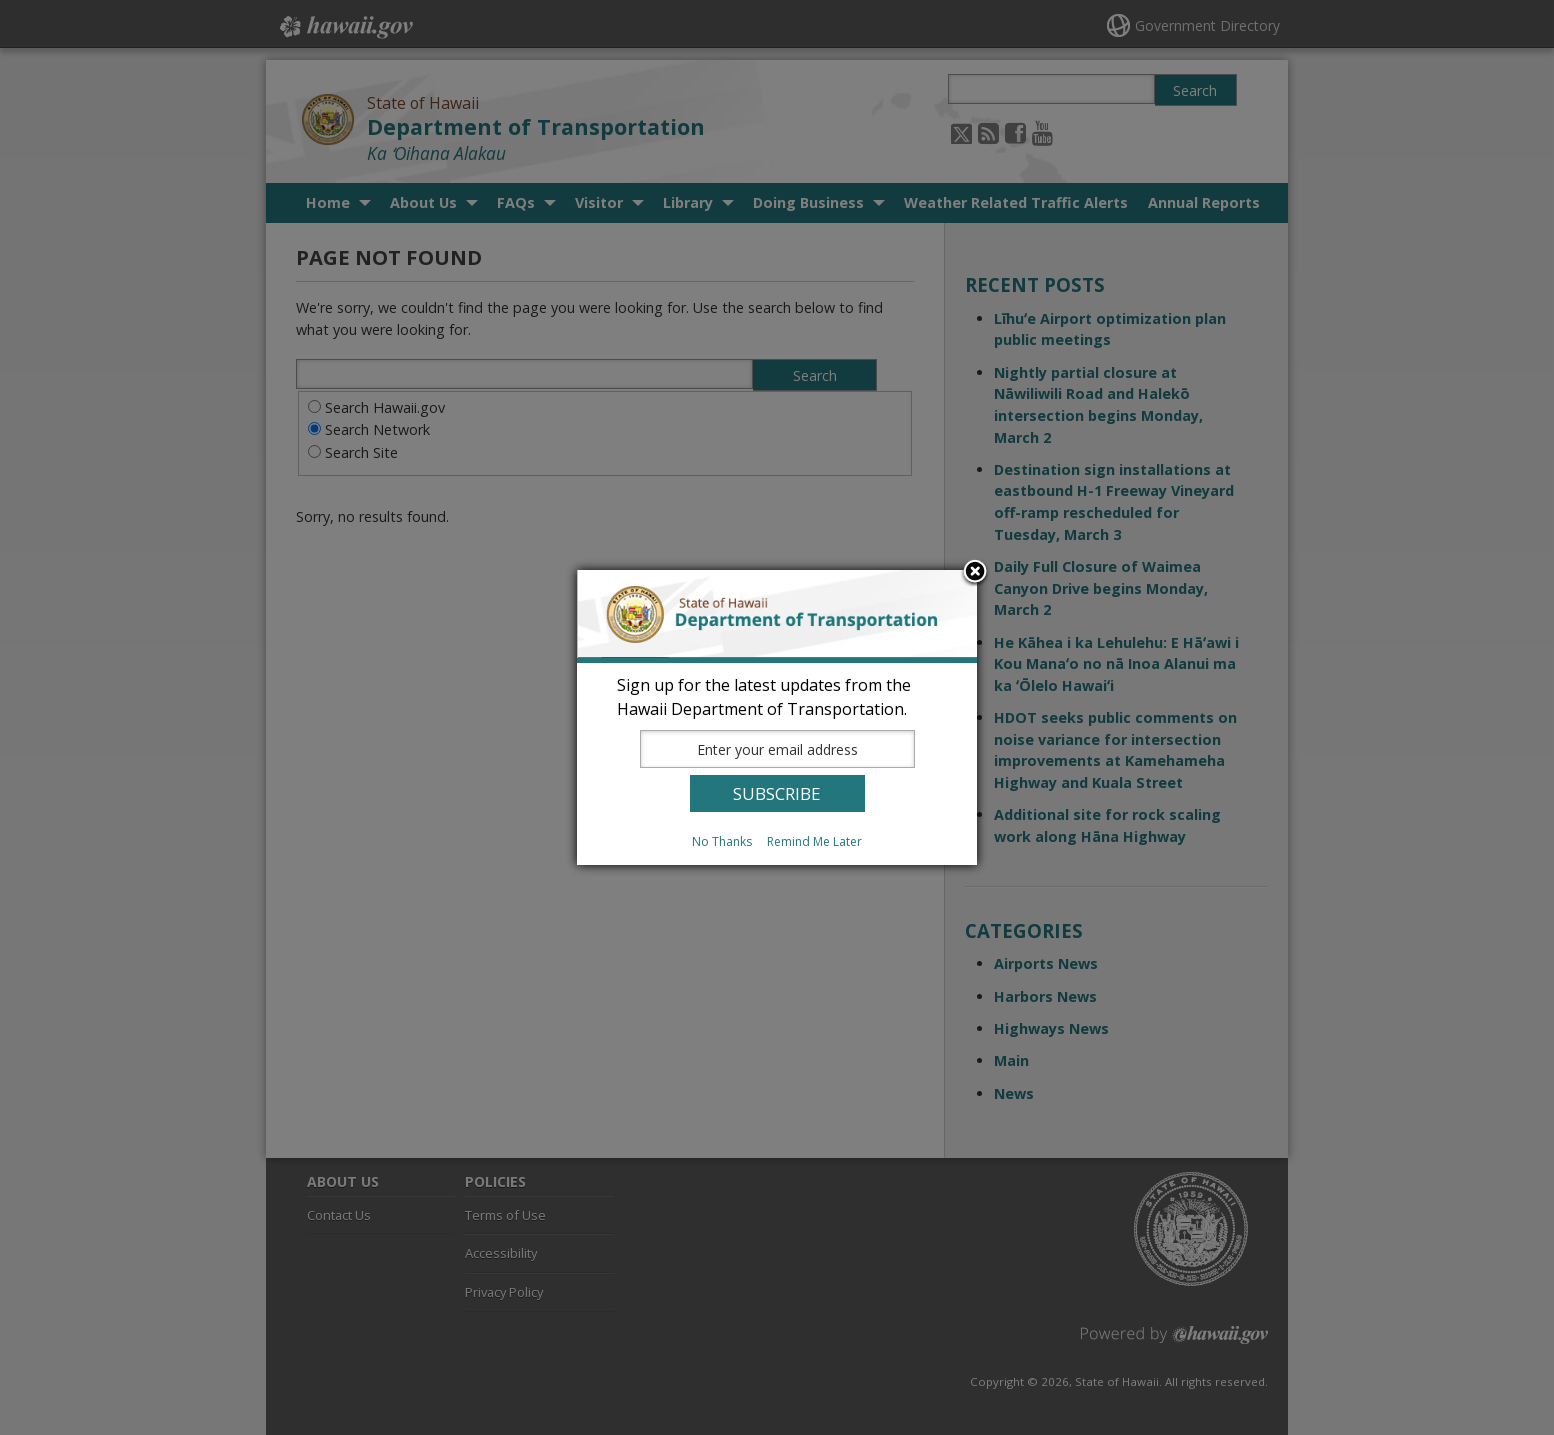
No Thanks (722, 841)
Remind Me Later (814, 841)
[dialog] (777, 717)
